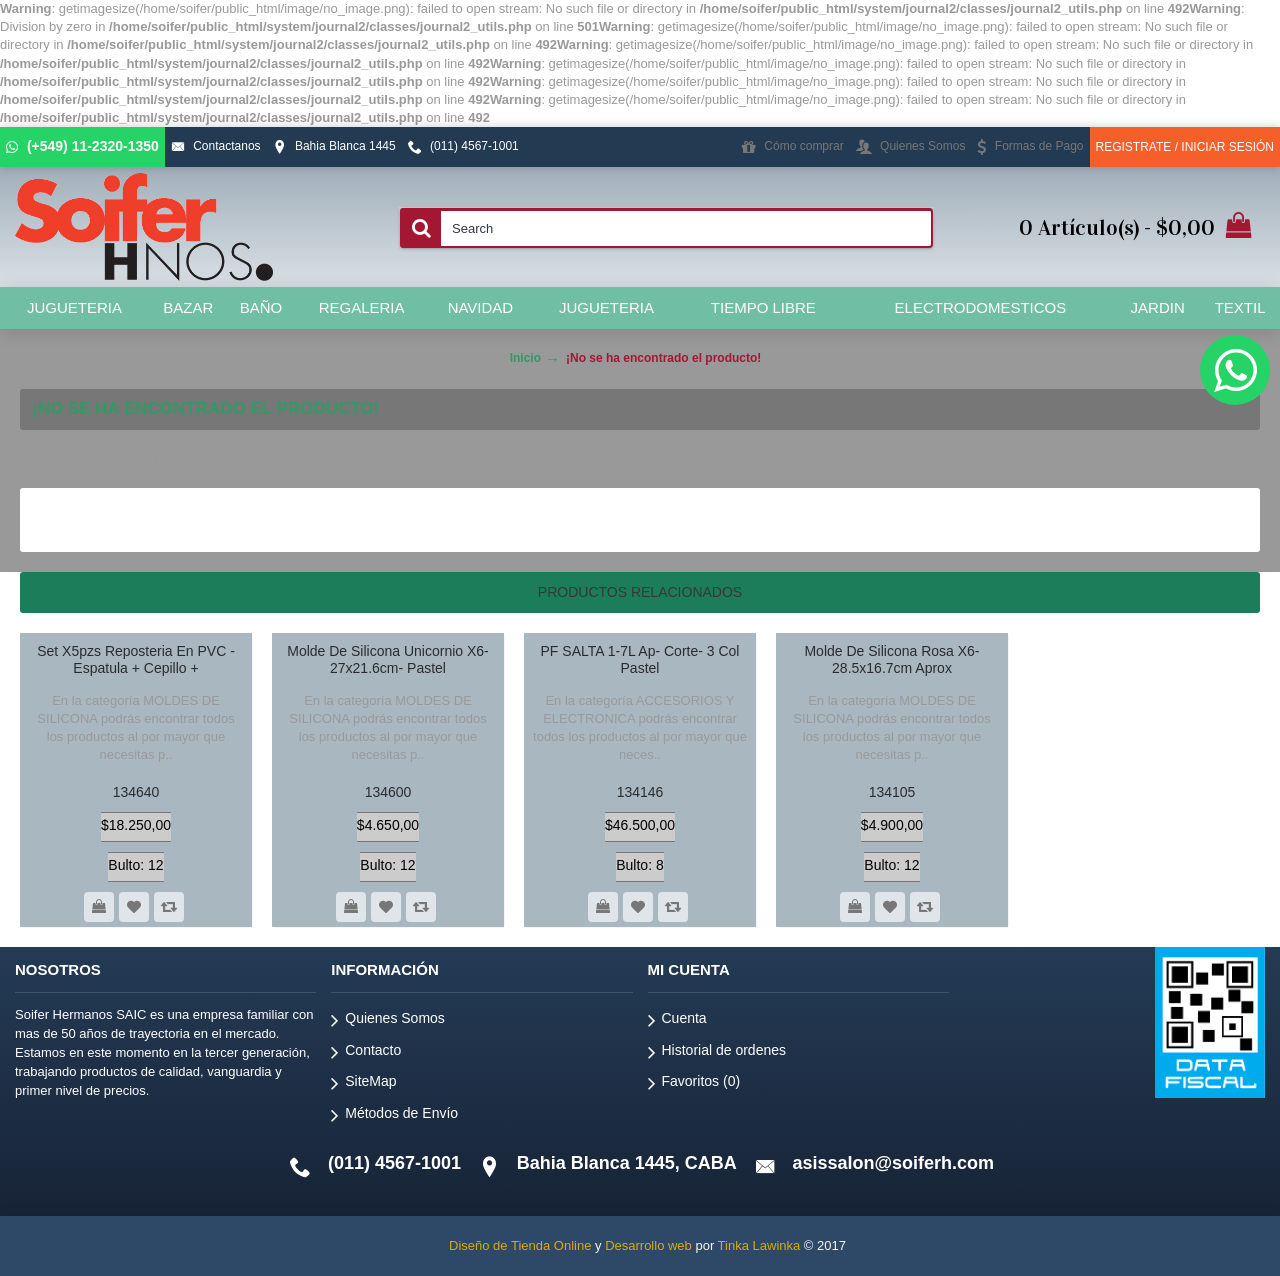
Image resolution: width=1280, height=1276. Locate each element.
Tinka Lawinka (759, 1245)
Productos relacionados (640, 592)
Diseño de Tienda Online (520, 1245)
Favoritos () (694, 1084)
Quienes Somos (388, 1021)
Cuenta (677, 1021)
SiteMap (363, 1084)
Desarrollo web (648, 1245)
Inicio (525, 358)
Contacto (366, 1053)
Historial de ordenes (717, 1053)
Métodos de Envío (394, 1116)
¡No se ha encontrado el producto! (663, 358)
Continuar (1194, 519)
